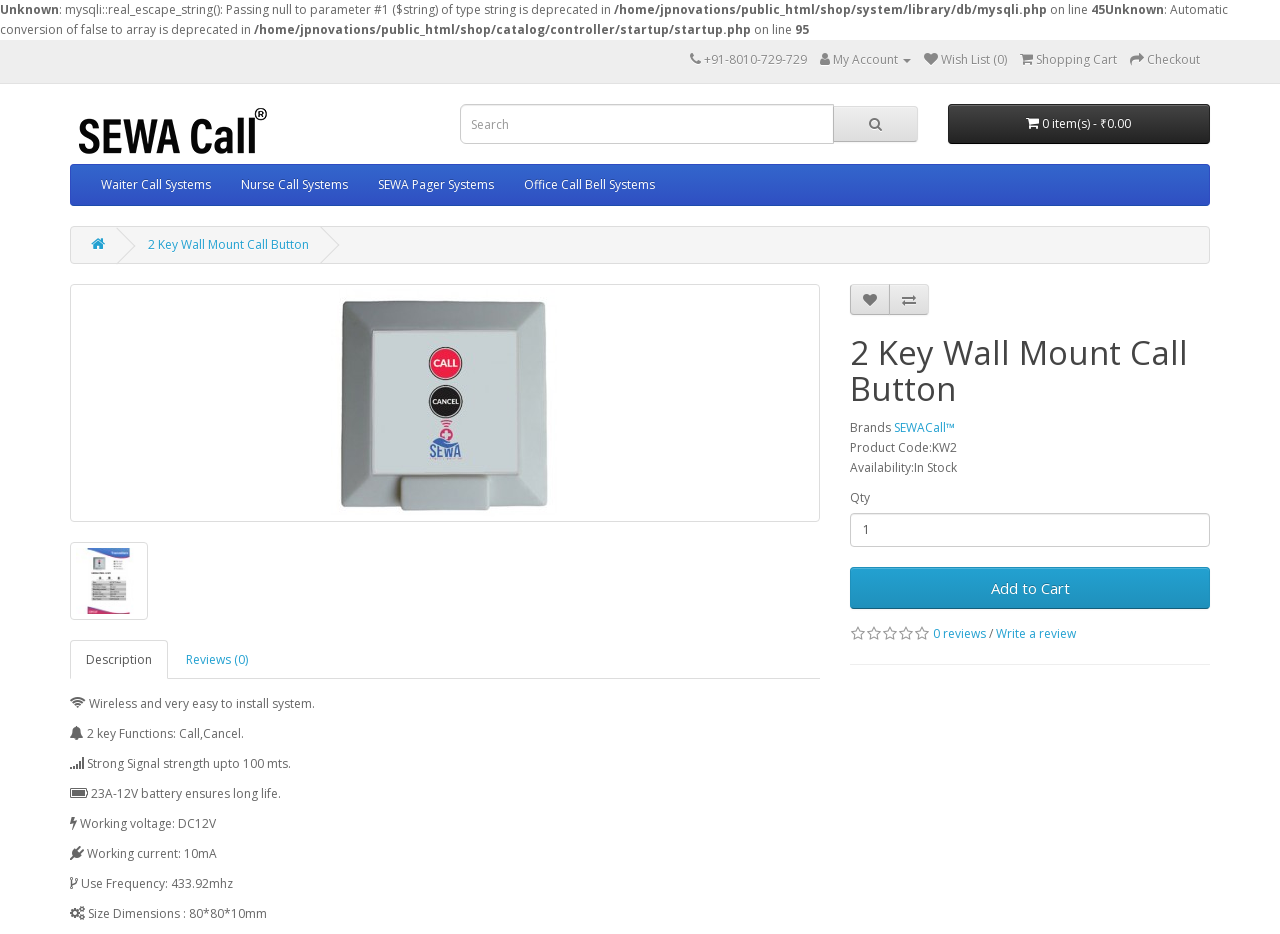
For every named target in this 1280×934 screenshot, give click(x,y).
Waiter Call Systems (156, 184)
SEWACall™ (924, 427)
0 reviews (959, 633)
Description (119, 659)
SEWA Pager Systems (436, 184)
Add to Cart (1030, 588)
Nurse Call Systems (294, 184)
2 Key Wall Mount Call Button (228, 244)
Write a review (1036, 633)
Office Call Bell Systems (589, 184)
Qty (860, 497)
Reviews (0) (217, 659)
